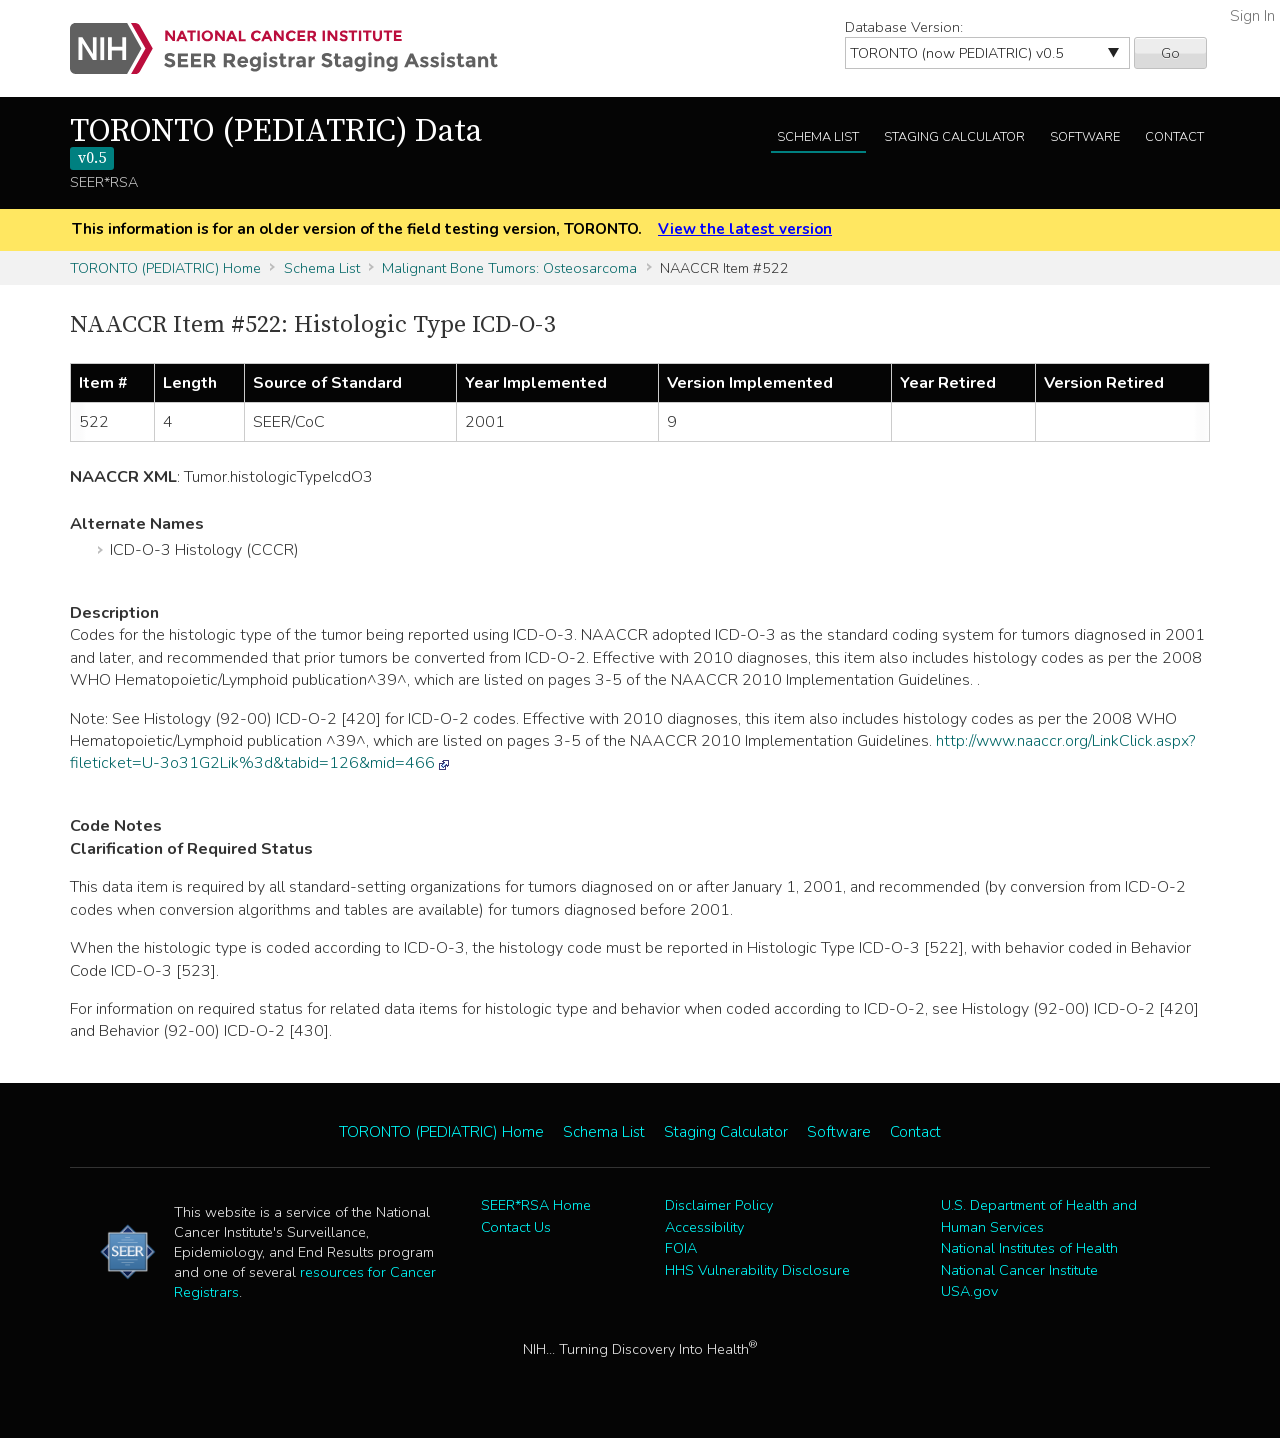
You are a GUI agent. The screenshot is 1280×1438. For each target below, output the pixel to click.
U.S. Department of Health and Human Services (1039, 1216)
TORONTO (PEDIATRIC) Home (165, 268)
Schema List (818, 137)
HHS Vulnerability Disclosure (757, 1270)
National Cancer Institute (1019, 1270)
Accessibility (704, 1227)
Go (1170, 53)
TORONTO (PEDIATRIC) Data (276, 141)
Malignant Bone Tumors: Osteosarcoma (509, 268)
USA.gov (969, 1291)
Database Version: (904, 27)
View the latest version (745, 229)
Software (1085, 137)
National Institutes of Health (1029, 1248)
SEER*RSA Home (536, 1205)
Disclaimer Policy (719, 1205)
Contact (1174, 137)
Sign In (1252, 16)
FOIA (681, 1248)
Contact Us (516, 1227)
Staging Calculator (954, 137)
